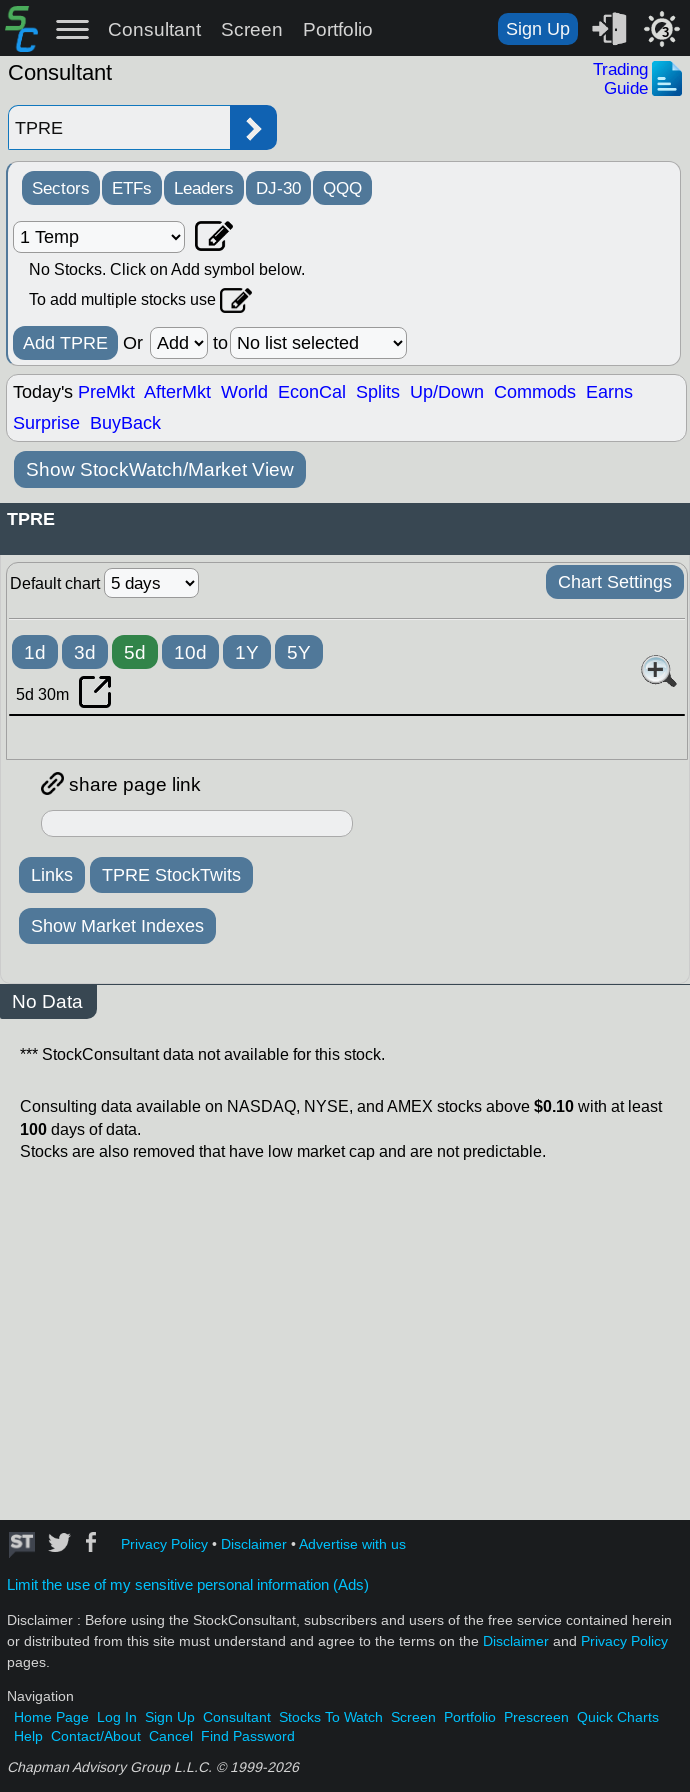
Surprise (46, 423)
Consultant (154, 29)
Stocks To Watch (331, 1717)
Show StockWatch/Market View (160, 469)
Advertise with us (352, 1544)
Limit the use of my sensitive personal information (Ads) (188, 1585)
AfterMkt (177, 392)
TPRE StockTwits (171, 875)
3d (85, 652)
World (244, 392)
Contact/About (96, 1736)
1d (35, 652)
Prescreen (536, 1717)
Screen (252, 29)
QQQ (342, 188)
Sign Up (538, 29)
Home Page (51, 1717)
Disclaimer (254, 1544)
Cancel (171, 1736)
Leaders (204, 188)
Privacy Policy (164, 1544)
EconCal (312, 392)
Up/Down (447, 392)
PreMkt (106, 392)
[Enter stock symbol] (119, 127)
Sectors (61, 188)
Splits (378, 392)
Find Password (248, 1736)
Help (28, 1736)
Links (52, 875)
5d (135, 652)
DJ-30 (278, 188)
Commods (535, 392)
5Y (299, 652)
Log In (117, 1717)
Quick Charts (618, 1717)
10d (190, 652)
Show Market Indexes (117, 926)
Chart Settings (615, 582)
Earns (609, 392)
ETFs (132, 188)
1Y (247, 652)
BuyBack (125, 423)
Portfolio (338, 29)
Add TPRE (65, 343)
